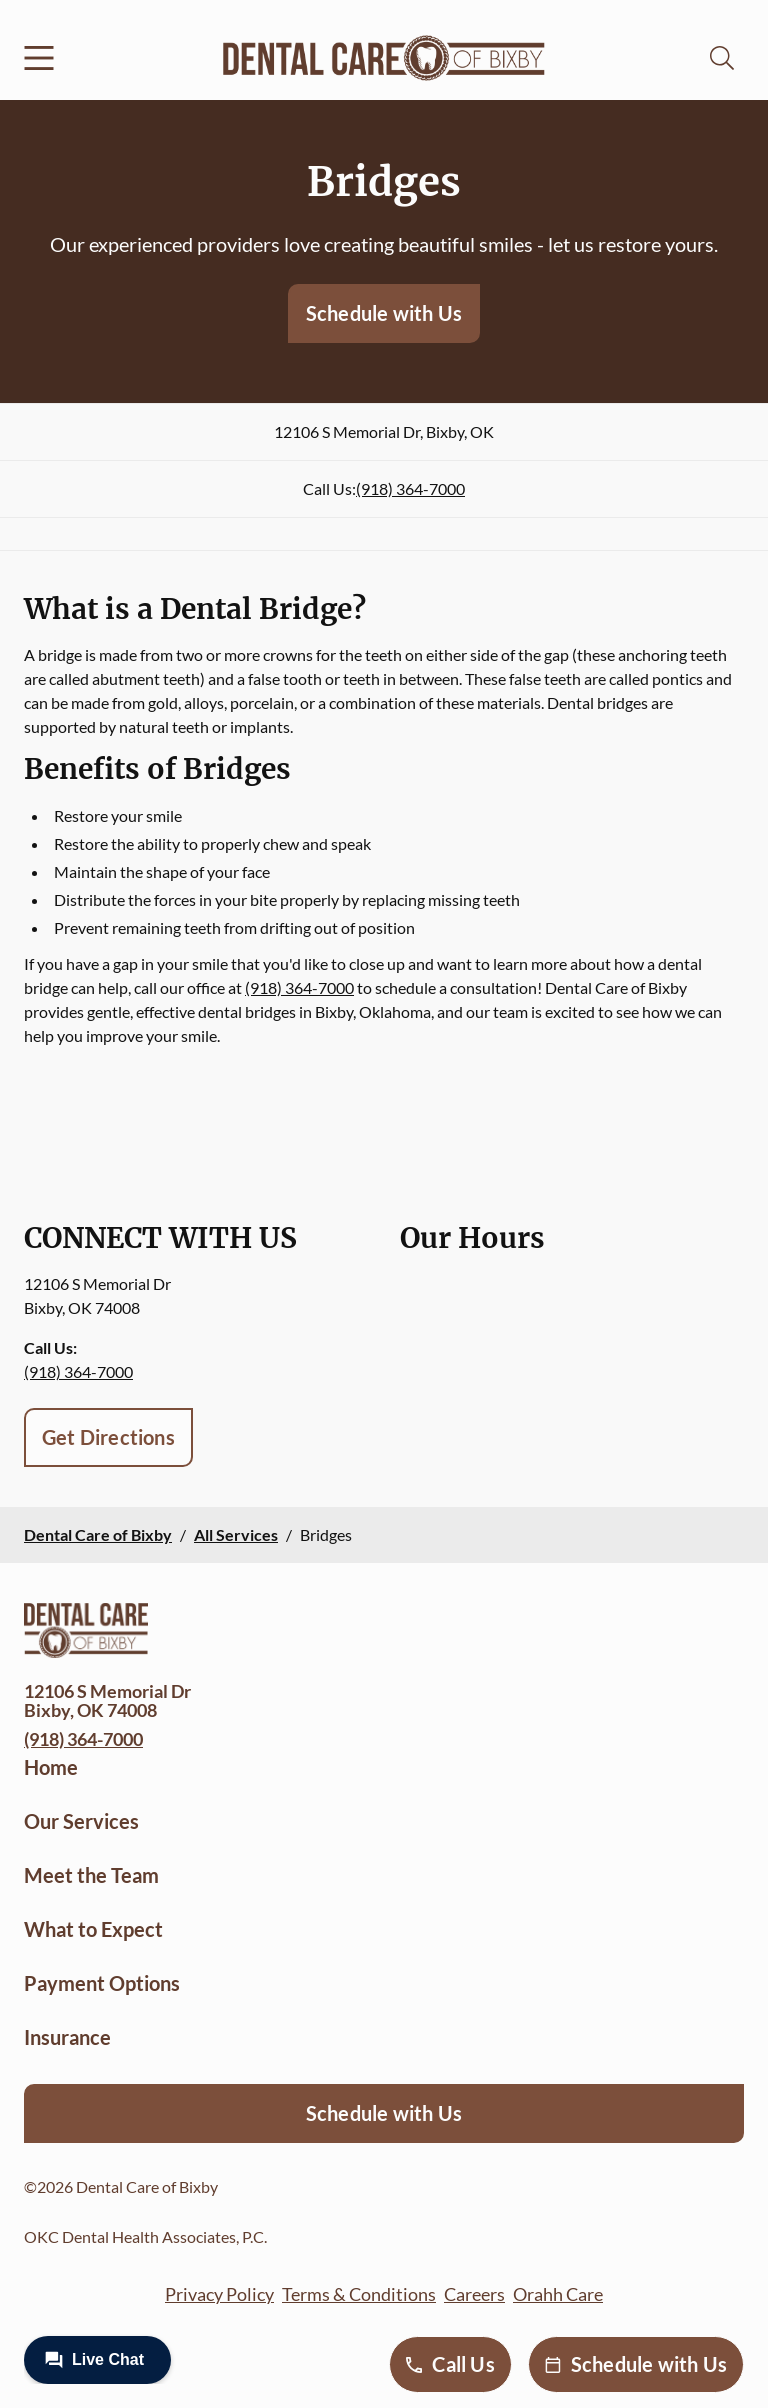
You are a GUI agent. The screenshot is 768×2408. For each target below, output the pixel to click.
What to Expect (93, 1929)
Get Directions (108, 1437)
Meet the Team (91, 1875)
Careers (474, 2294)
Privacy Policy (219, 2294)
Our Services (81, 1821)
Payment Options (102, 1983)
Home (51, 1767)
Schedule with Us (384, 313)
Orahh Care (558, 2294)
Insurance (67, 2037)
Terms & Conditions (359, 2294)
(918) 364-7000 (410, 488)
